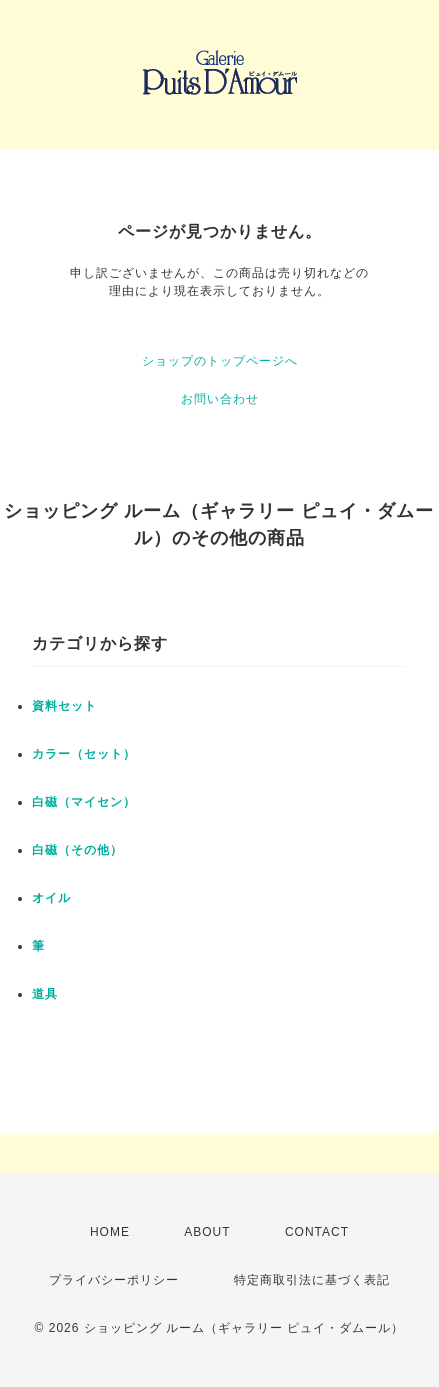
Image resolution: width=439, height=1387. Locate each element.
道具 (45, 994)
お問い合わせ (220, 399)
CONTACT (317, 1232)
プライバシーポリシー (114, 1280)
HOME (110, 1232)
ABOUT (207, 1232)
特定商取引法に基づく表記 (312, 1280)
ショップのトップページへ (220, 361)
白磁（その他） (77, 850)
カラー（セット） (84, 754)
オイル (51, 898)
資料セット (64, 706)
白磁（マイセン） (84, 802)
